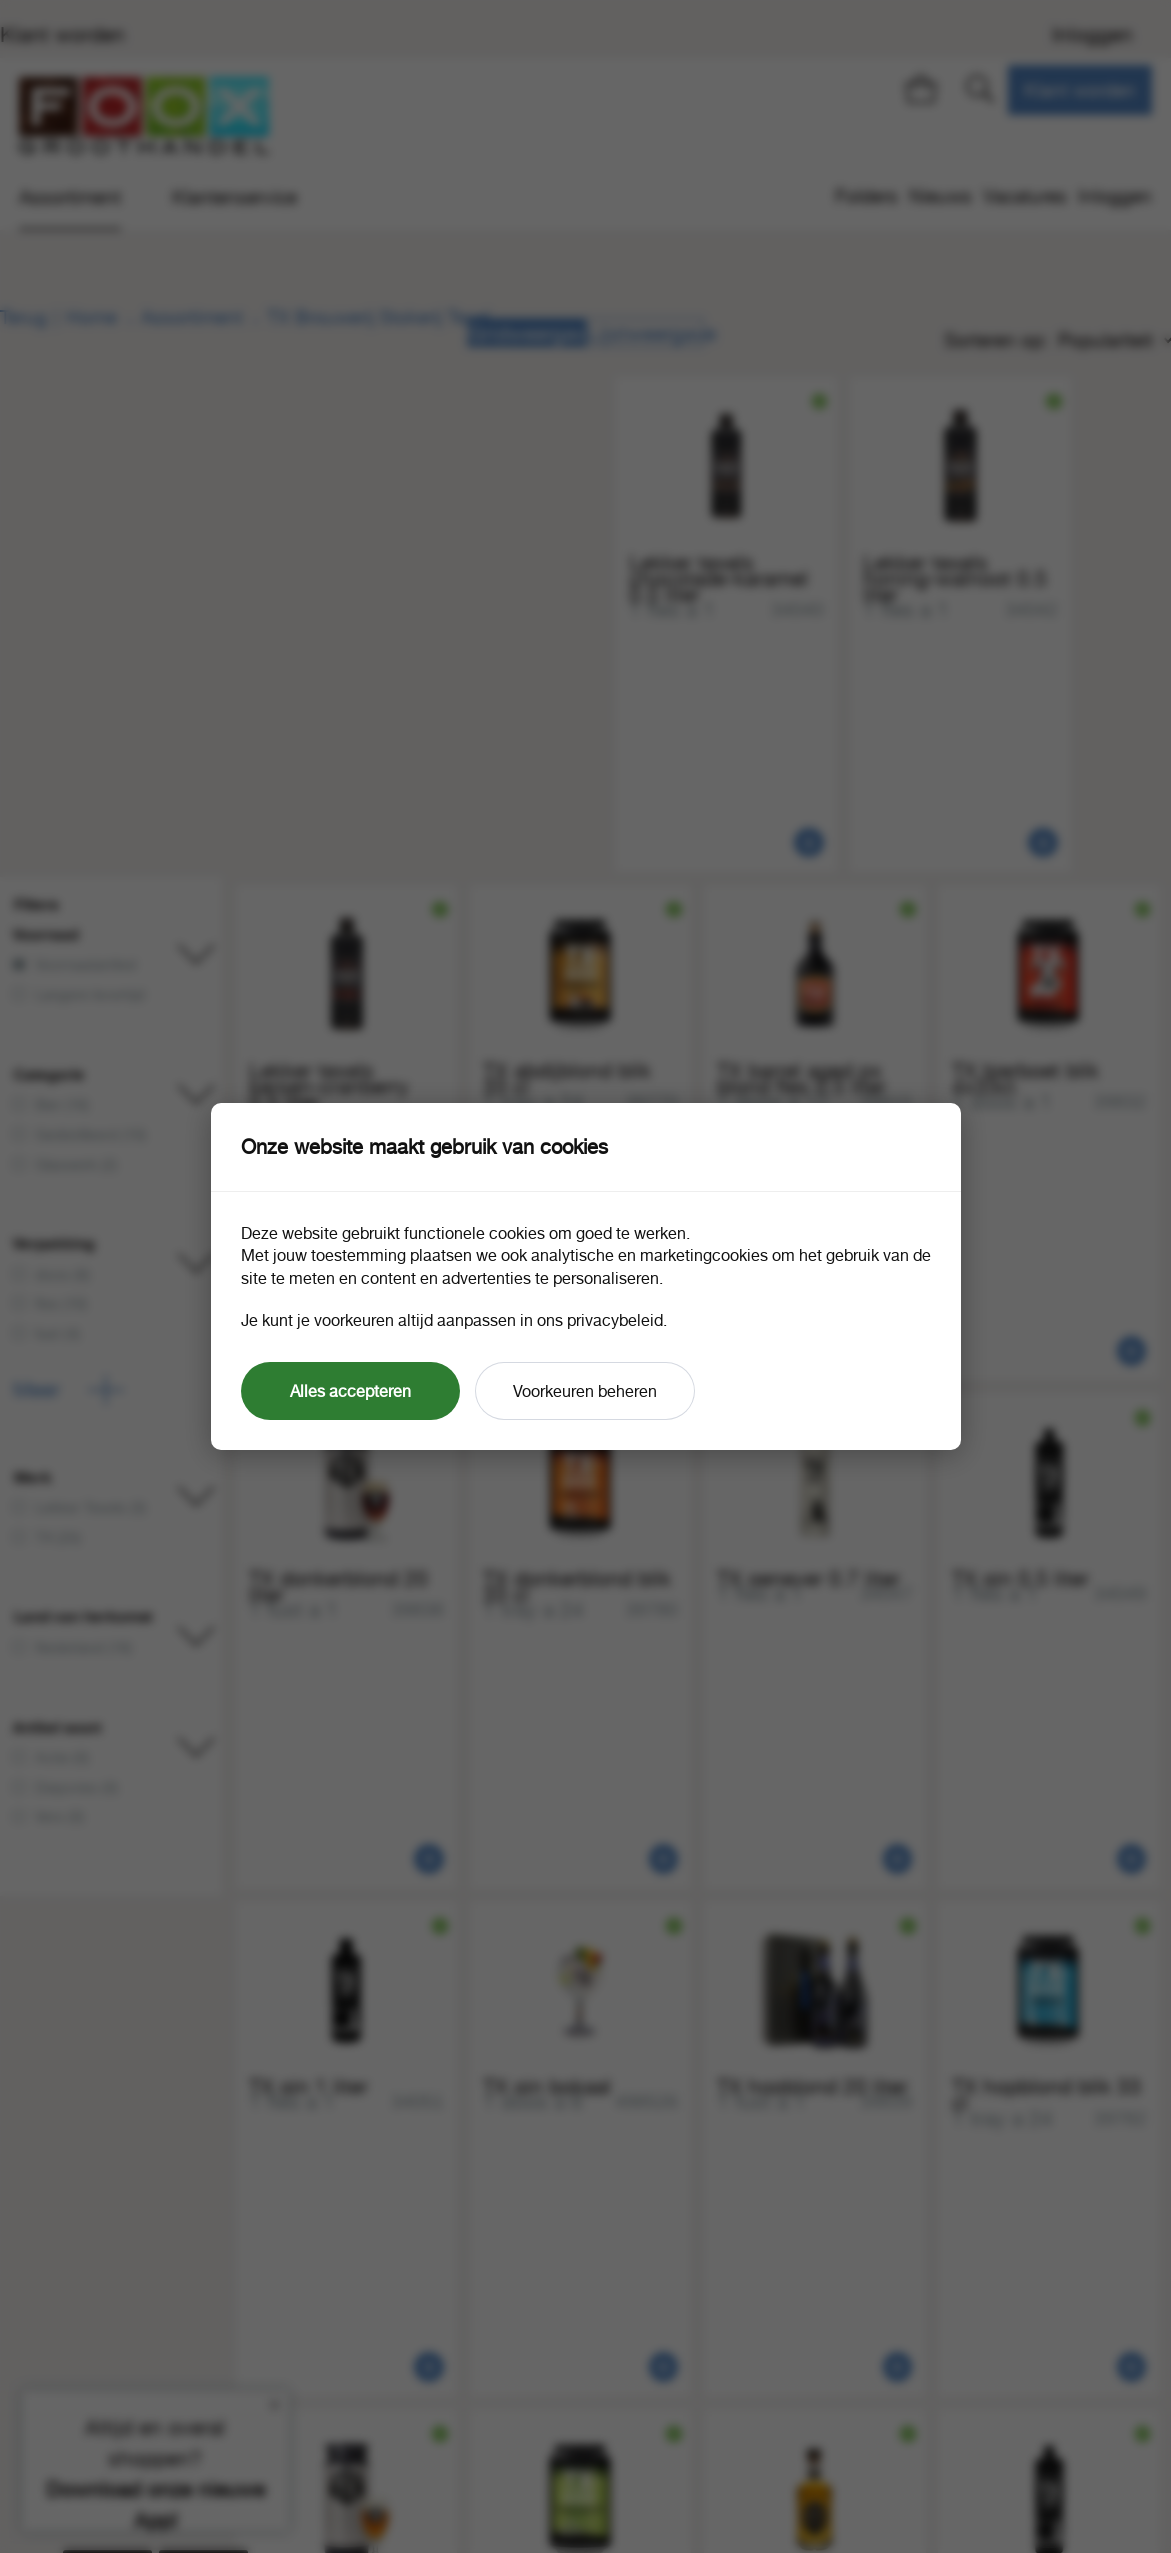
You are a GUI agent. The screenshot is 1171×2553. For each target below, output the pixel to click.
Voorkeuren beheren (585, 1391)
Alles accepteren (350, 1391)
